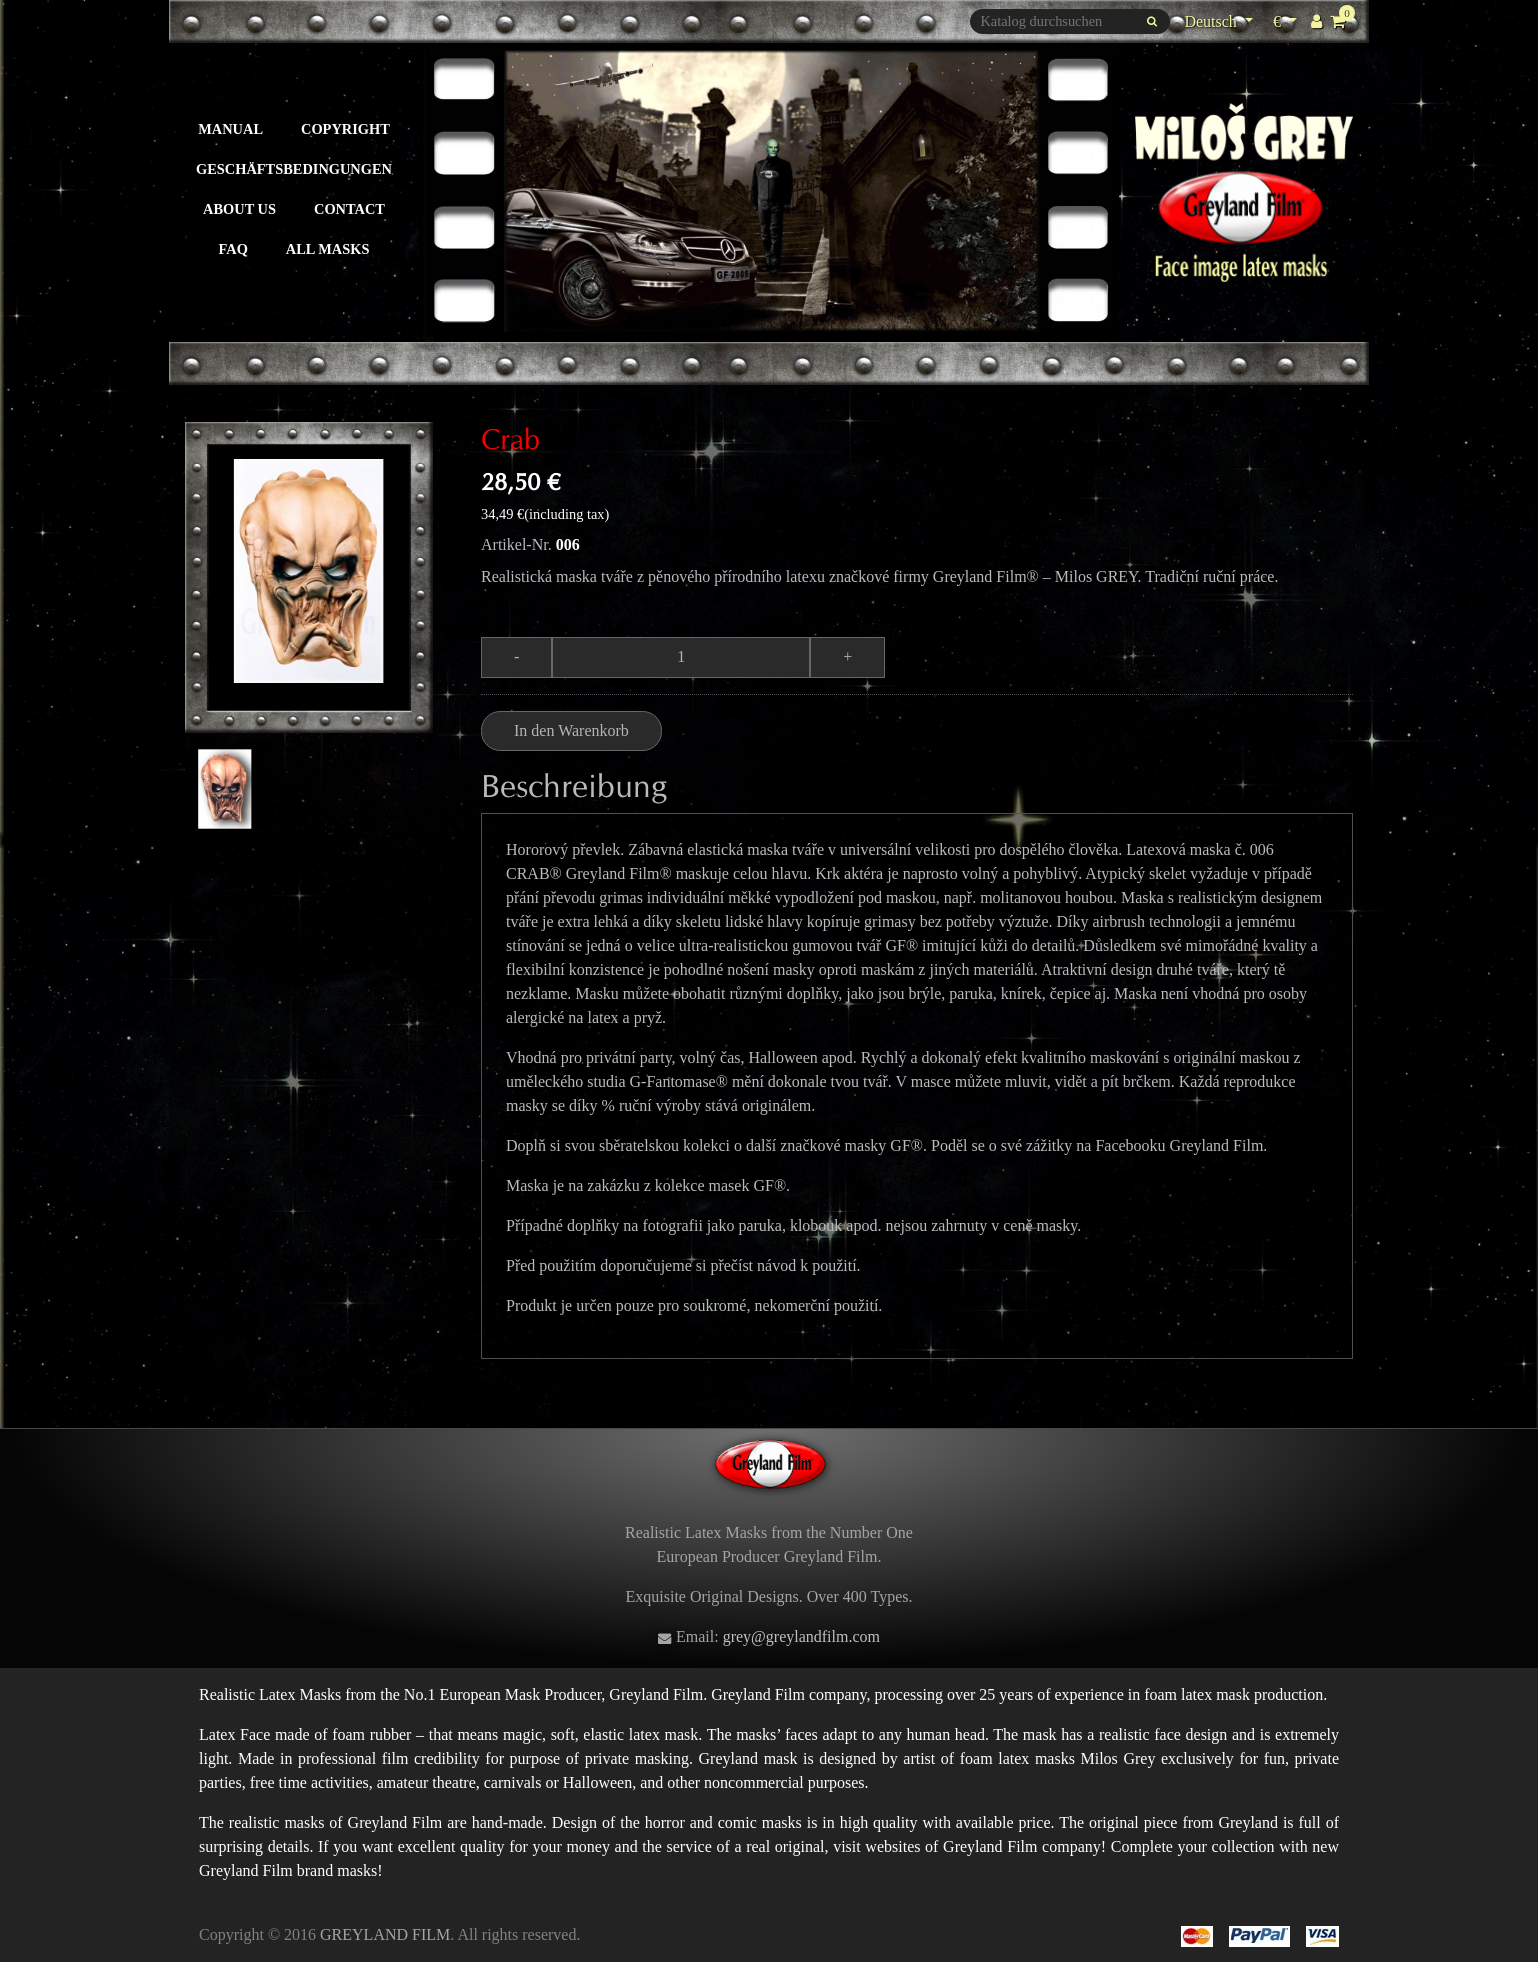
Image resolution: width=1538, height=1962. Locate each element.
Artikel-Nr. (516, 544)
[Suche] (1070, 21)
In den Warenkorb (571, 730)
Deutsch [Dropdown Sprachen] (1212, 21)
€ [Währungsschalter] (1287, 19)
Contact (349, 209)
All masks (328, 249)
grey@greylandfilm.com (801, 1636)
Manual (230, 129)
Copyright (345, 129)
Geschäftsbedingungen (294, 169)
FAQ (233, 249)
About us (239, 209)
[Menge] (681, 657)
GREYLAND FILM (385, 1934)
